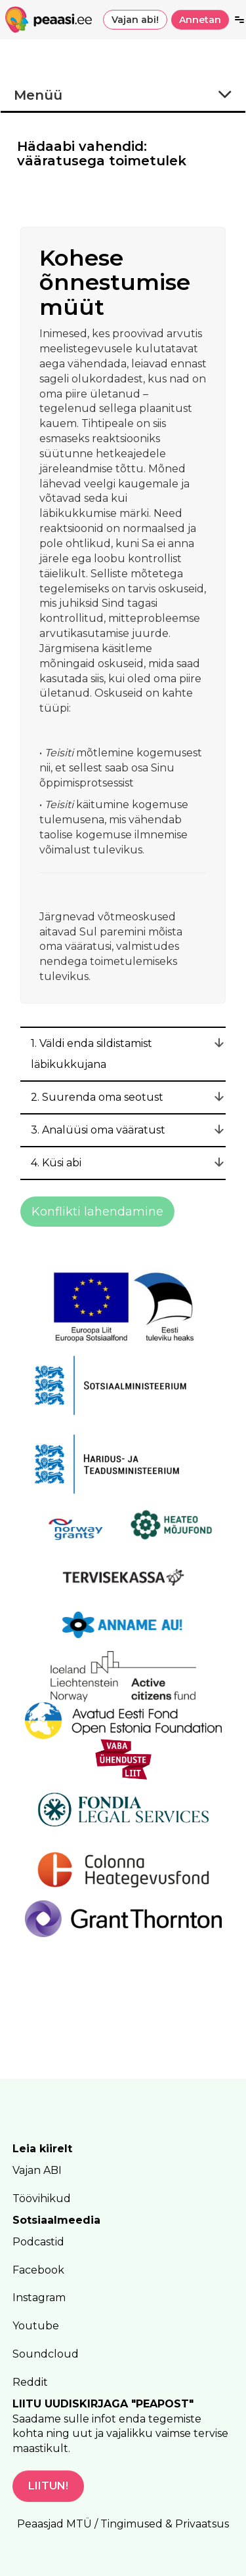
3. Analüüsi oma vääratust (98, 1130)
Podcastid (38, 2242)
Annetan (200, 20)
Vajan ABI (37, 2170)
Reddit (30, 2382)
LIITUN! (48, 2486)
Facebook (38, 2270)
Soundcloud (45, 2354)
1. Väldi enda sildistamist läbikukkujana (91, 1054)
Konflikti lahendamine (97, 1211)
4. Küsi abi (56, 1162)
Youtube (35, 2326)
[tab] (123, 1054)
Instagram (39, 2297)
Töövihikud (41, 2198)
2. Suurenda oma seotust (97, 1097)
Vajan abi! (135, 20)
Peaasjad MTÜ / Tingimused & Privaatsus (123, 2524)
